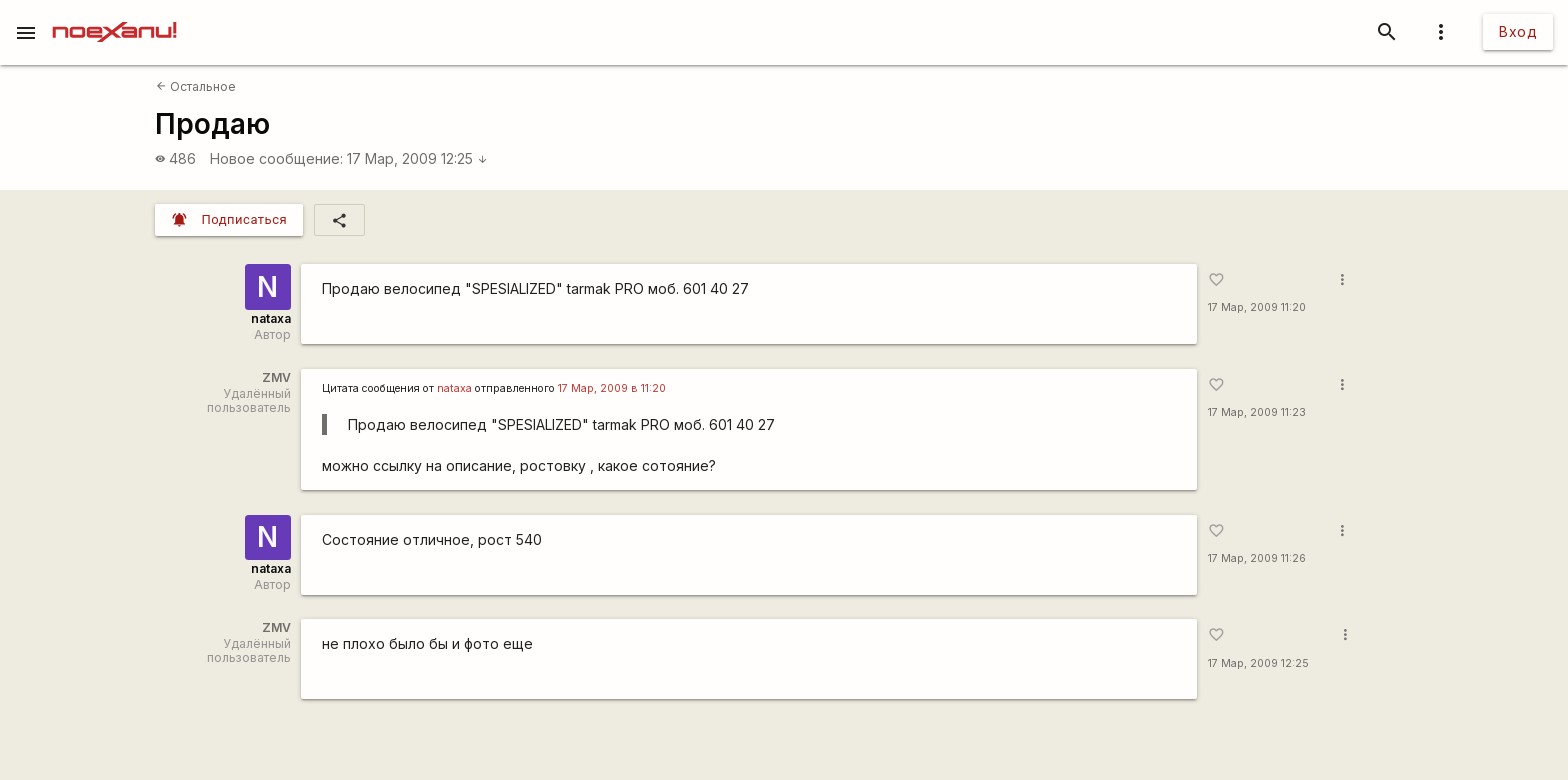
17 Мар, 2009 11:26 (1257, 558)
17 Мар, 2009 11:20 (1257, 307)
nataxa (271, 318)
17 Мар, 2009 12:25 (417, 158)
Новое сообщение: (276, 158)
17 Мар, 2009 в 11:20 (612, 388)
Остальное (196, 86)
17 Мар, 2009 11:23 (1257, 412)
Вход (1518, 31)
